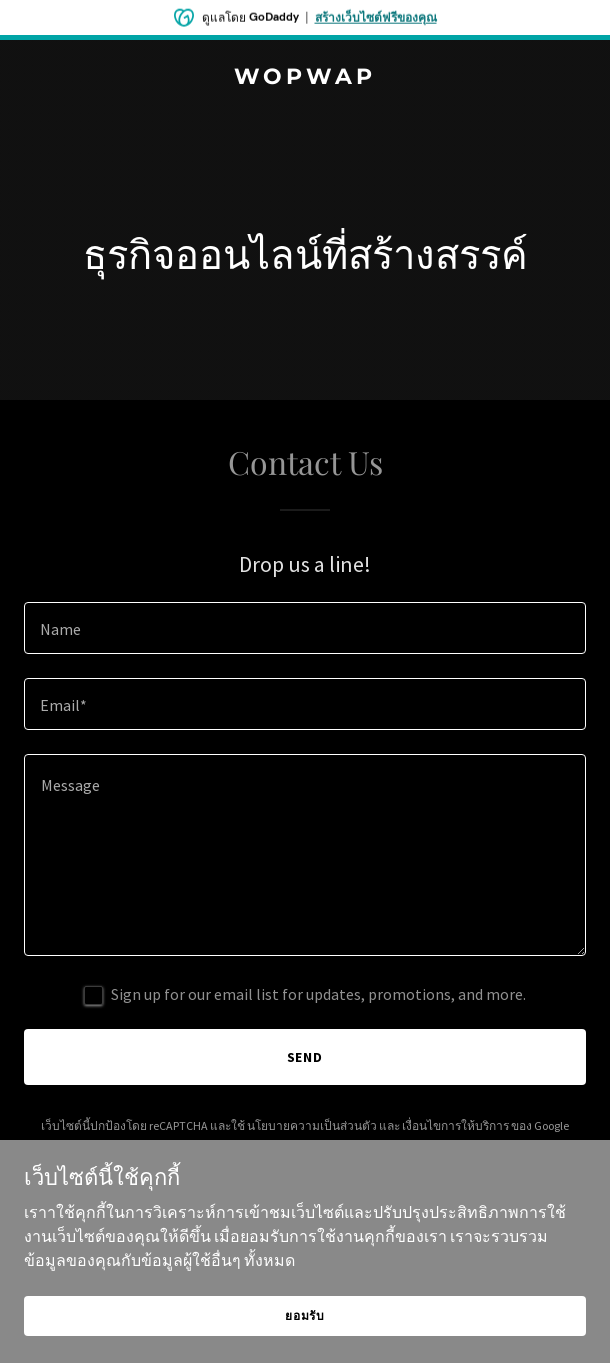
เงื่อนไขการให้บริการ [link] (455, 1125)
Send (305, 1057)
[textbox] (305, 628)
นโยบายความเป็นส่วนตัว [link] (312, 1125)
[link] (305, 78)
